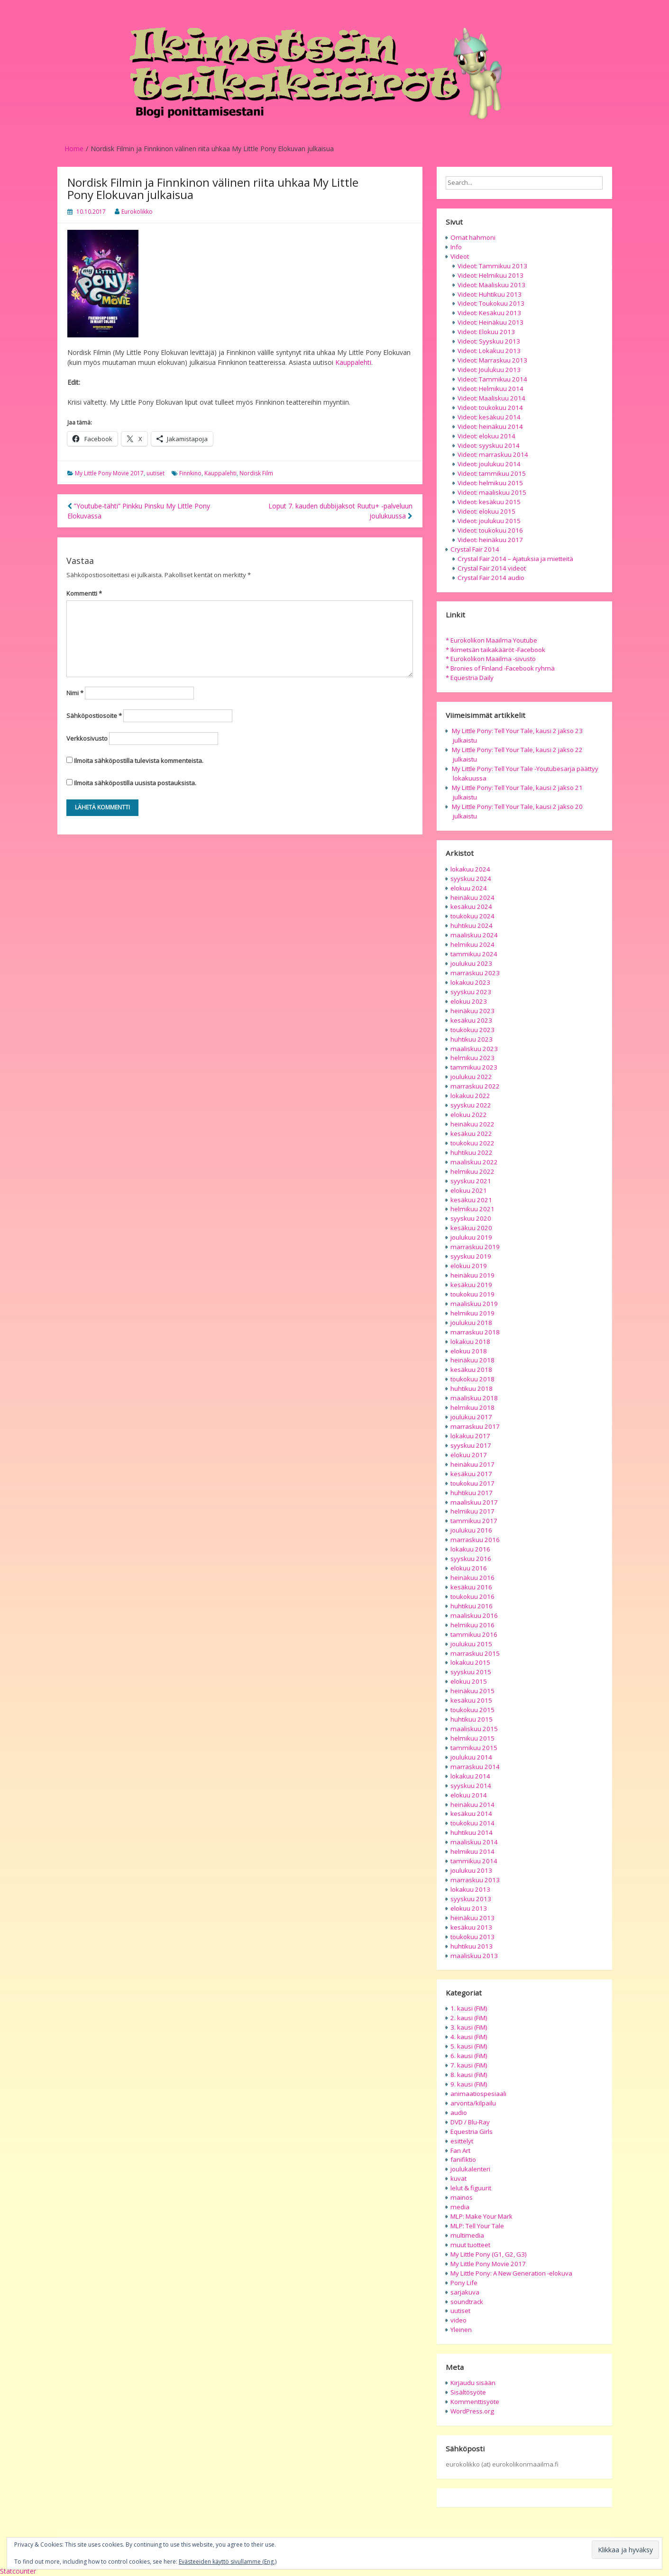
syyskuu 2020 (470, 1218)
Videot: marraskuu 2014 (493, 454)
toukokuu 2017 (472, 1483)
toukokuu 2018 (472, 1379)
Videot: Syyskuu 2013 (489, 341)
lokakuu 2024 (470, 869)
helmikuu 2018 (472, 1407)
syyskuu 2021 (470, 1181)
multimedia (467, 2235)
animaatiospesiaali (478, 2093)
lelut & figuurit (470, 2188)
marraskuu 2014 (475, 1766)
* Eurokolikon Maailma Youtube (491, 640)
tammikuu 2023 (473, 1067)
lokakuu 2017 (470, 1436)
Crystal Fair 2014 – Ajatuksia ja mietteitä (515, 558)
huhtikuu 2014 (471, 1832)
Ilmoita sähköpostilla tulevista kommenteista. (138, 760)
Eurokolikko (137, 212)
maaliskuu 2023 (474, 1048)
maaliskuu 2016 (474, 1615)
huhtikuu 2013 (471, 1946)
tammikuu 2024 (473, 954)
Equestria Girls (471, 2131)
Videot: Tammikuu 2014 (492, 379)
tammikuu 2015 (473, 1747)
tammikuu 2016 (473, 1634)
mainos (461, 2197)
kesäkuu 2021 (471, 1200)
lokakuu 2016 (470, 1549)
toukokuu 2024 (472, 916)
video (458, 2320)
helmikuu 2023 (472, 1057)
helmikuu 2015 (472, 1738)
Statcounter (18, 2571)
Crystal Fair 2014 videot (492, 568)
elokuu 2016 (468, 1568)
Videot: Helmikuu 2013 (490, 275)
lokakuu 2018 (470, 1341)
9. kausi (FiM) (468, 2084)
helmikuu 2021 (472, 1209)
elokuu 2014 (468, 1795)
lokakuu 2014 (470, 1776)
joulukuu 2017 (471, 1417)
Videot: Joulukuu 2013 (489, 369)
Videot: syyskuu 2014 (489, 445)
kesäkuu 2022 (471, 1133)
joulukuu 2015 (471, 1644)
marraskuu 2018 (475, 1332)
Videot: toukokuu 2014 (490, 407)
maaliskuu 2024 (474, 935)
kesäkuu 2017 (471, 1473)
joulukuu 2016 (471, 1530)
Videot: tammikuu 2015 (492, 473)
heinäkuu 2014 (472, 1804)
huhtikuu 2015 (471, 1719)
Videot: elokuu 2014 (486, 436)
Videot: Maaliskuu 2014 (491, 398)
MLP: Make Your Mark (481, 2216)
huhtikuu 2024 (471, 925)
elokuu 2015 (468, 1681)
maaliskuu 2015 (474, 1728)
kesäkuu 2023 (471, 1020)
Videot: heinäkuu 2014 (490, 426)
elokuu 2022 (468, 1114)
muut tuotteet (470, 2244)
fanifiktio (463, 2159)
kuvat (458, 2178)
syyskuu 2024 (470, 878)
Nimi (74, 693)
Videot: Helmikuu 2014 (490, 388)
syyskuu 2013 (470, 1899)
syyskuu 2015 (470, 1672)
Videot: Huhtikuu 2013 (490, 294)
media (459, 2207)
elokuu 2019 (468, 1265)
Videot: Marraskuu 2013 (492, 360)
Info (456, 247)
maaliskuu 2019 (474, 1303)
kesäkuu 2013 (471, 1927)
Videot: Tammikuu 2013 (492, 266)
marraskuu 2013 (475, 1880)
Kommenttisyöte (474, 2401)
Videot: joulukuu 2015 (489, 521)
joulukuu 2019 (471, 1237)
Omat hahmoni (472, 237)
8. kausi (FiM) (468, 2074)
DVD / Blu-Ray (470, 2122)
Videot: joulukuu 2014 (489, 464)
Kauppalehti (353, 362)
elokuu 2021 (468, 1190)
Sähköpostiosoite (94, 715)
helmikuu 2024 (472, 944)
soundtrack (466, 2301)
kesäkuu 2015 (471, 1700)
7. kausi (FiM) (468, 2065)
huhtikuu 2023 (471, 1039)
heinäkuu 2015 (472, 1691)
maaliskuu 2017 (474, 1502)
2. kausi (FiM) (468, 2018)
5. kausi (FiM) (468, 2046)
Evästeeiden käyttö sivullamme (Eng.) (227, 2562)
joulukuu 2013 (471, 1870)
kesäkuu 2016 (471, 1587)
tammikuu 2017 (473, 1520)
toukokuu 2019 (472, 1294)
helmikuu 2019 (472, 1313)
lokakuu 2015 (470, 1662)
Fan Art (460, 2150)
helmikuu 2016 (472, 1625)
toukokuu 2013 (472, 1936)
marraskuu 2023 (475, 973)
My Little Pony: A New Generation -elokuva (511, 2273)
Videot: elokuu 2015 (486, 511)
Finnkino (190, 473)
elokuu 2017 (468, 1455)
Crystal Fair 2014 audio (491, 577)
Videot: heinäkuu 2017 (490, 539)
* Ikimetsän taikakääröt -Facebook (495, 649)
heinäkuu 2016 (472, 1577)
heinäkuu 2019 (472, 1275)
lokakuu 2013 (470, 1889)
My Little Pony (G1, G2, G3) (488, 2254)
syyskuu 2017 (470, 1445)
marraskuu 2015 (475, 1653)
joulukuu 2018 (471, 1322)
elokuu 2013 (468, 1908)
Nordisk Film (256, 473)
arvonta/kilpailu (473, 2103)
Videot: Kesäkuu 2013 (489, 312)
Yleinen (461, 2329)
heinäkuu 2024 (472, 897)
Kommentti (84, 593)
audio (458, 2112)
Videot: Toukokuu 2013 (491, 303)
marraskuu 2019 (475, 1247)
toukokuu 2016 (472, 1596)
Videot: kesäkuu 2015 (489, 502)
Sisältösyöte (468, 2392)
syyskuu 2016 (470, 1558)
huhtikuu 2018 (471, 1388)
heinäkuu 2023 (472, 1011)
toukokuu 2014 (472, 1823)
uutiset (156, 473)
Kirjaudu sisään (472, 2382)
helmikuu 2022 (472, 1171)
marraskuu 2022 (475, 1086)
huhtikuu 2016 (471, 1606)
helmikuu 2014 (472, 1851)
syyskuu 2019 (470, 1256)
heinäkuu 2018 (472, 1360)
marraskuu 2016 (475, 1539)
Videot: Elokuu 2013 (486, 331)
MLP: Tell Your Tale (477, 2226)
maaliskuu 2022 (474, 1162)
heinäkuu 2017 (472, 1464)
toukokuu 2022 (472, 1143)
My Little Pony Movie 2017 (109, 473)
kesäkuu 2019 (471, 1284)
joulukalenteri (470, 2169)
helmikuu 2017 (472, 1511)
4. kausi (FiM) (468, 2036)
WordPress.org (472, 2411)
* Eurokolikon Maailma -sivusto (491, 658)
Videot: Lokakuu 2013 (489, 350)
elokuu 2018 (468, 1351)
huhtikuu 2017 (471, 1492)
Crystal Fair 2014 (474, 549)
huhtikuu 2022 (471, 1152)
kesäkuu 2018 (471, 1369)
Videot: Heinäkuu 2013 (490, 322)
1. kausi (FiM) (468, 2008)
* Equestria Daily (470, 677)
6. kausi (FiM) (468, 2055)
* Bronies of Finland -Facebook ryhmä (500, 668)
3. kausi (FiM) (468, 2027)
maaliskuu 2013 (474, 1955)
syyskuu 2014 (470, 1785)
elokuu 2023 (468, 1001)
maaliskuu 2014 (474, 1842)
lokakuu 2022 (470, 1095)
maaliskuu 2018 (474, 1398)
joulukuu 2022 (471, 1076)
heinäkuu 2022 (472, 1124)
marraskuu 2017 (475, 1426)
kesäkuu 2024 (471, 906)
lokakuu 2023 (470, 982)
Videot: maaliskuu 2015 (492, 492)
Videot (459, 256)
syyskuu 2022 (470, 1105)
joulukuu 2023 (471, 963)
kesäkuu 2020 (471, 1228)
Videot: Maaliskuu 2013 (491, 285)
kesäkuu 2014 (471, 1813)
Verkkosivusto (87, 738)
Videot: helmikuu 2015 (490, 483)
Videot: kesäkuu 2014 (489, 417)
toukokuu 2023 (472, 1029)
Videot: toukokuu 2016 (490, 530)
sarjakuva (464, 2292)
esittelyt (461, 2141)
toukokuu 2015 (472, 1709)
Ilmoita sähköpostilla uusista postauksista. (135, 783)
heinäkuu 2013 (472, 1918)
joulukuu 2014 (471, 1757)
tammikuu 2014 (473, 1861)
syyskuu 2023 (470, 992)
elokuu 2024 (468, 888)
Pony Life (463, 2282)
